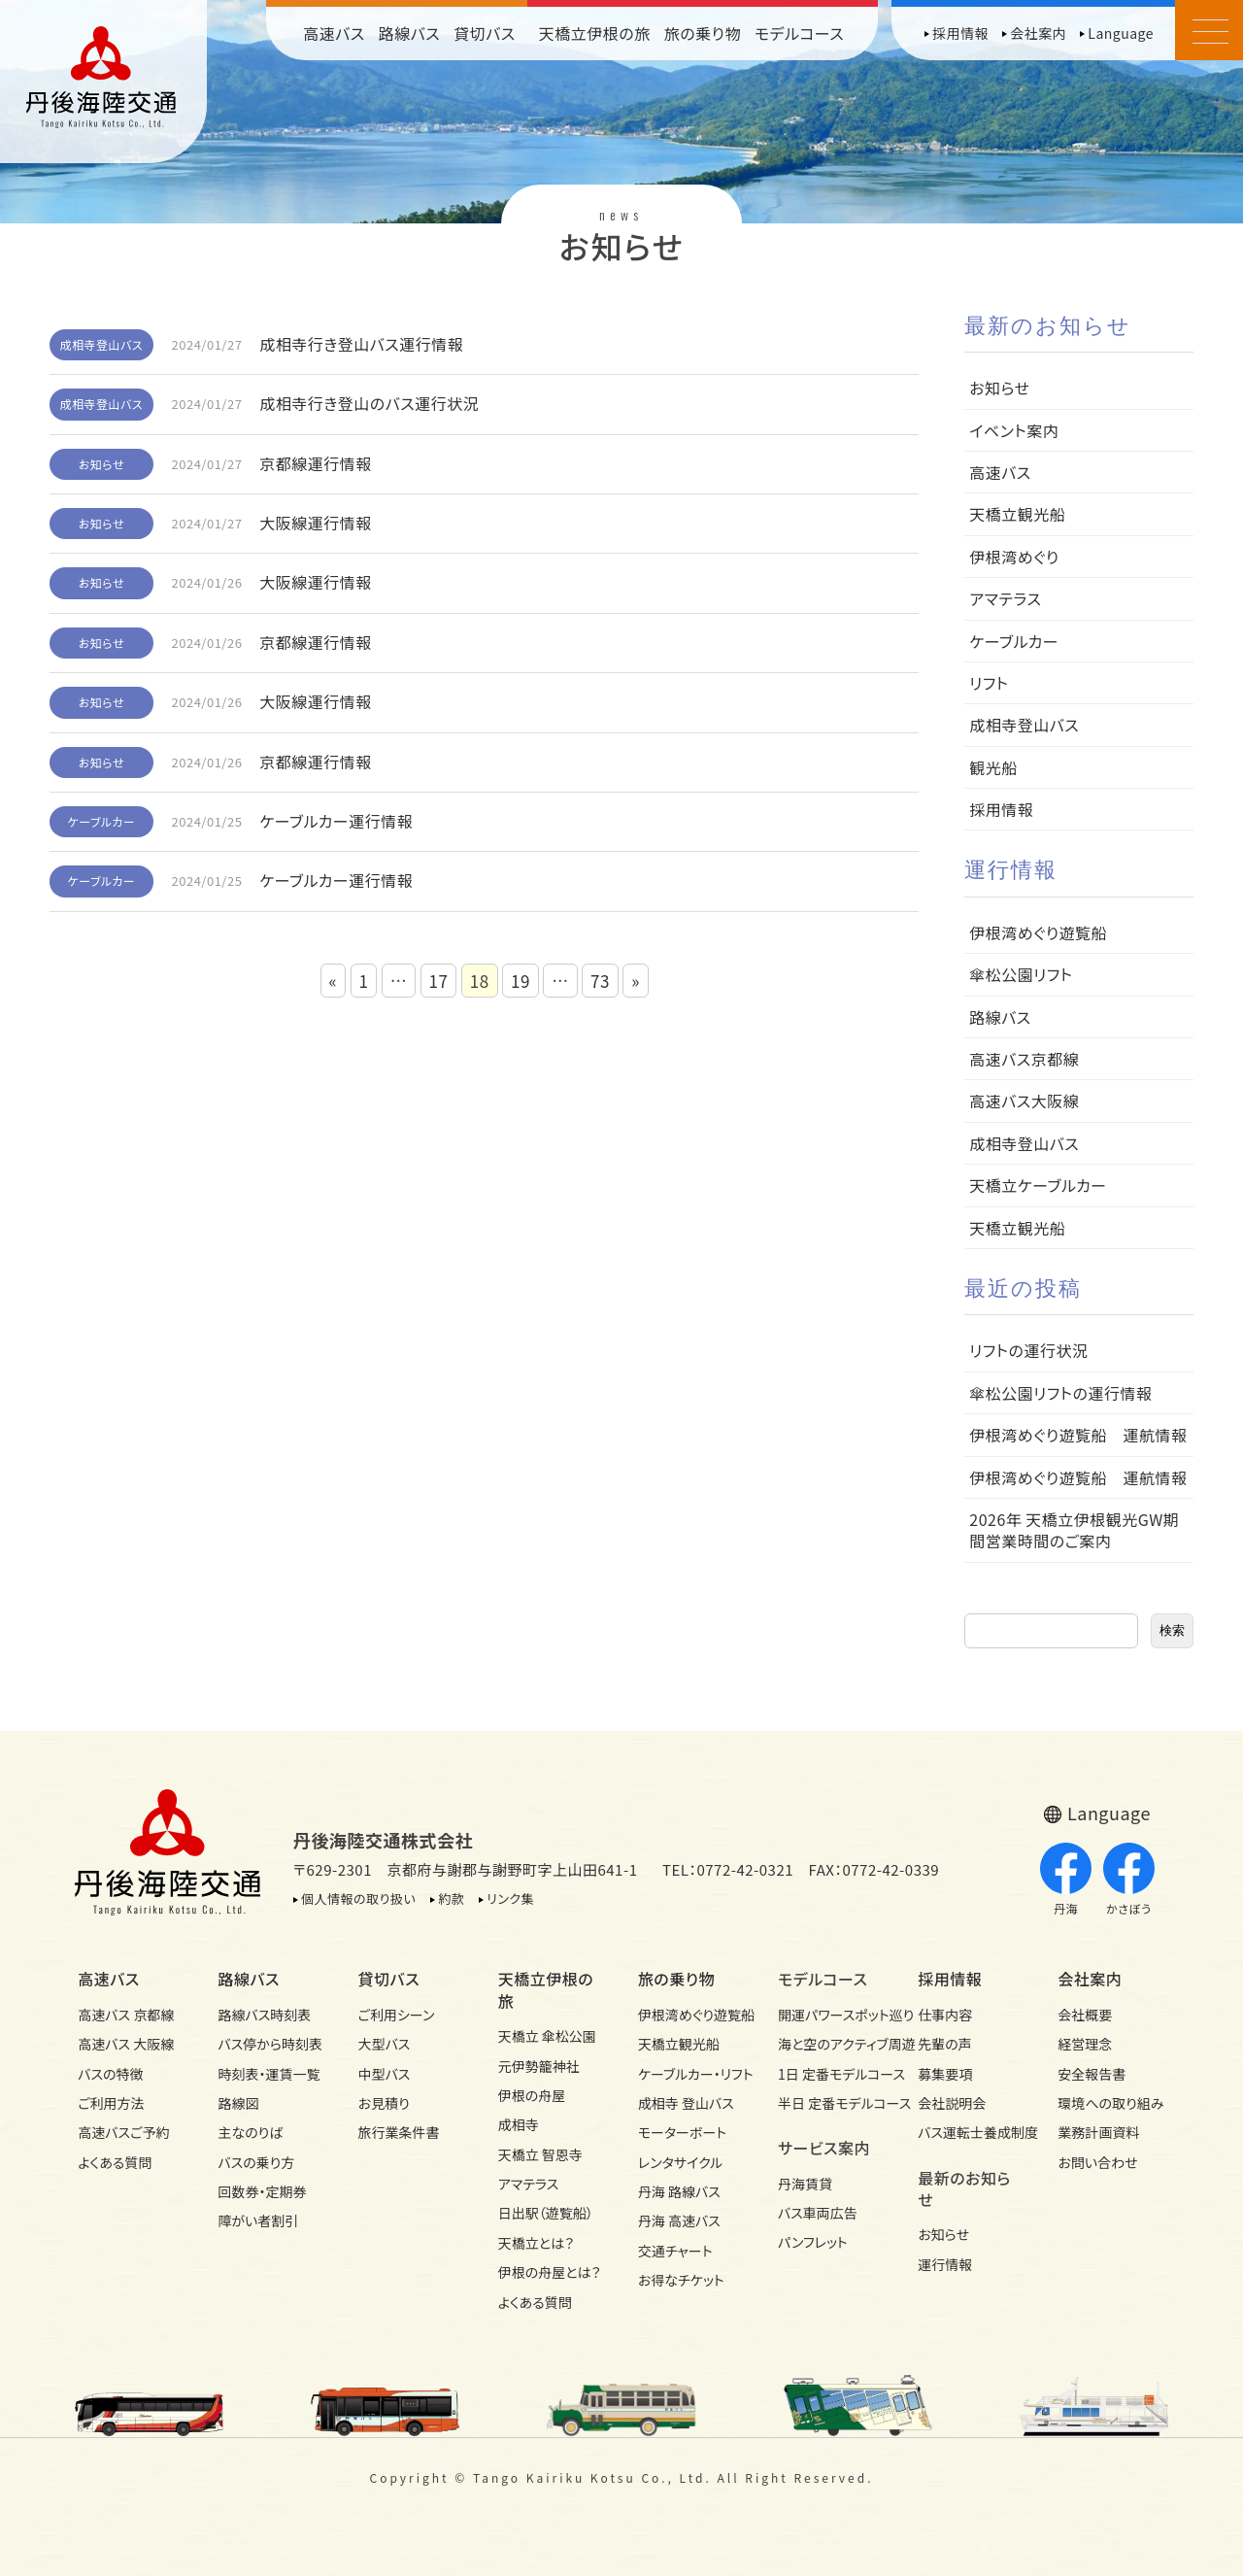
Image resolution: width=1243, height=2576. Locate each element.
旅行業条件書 (399, 2132)
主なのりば (250, 2132)
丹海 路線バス (679, 2191)
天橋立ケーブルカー (1037, 1185)
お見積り (384, 2103)
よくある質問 (114, 2162)
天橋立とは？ (536, 2243)
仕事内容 (945, 2014)
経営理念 (1085, 2043)
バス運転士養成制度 (971, 2132)
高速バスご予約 (123, 2132)
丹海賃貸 (805, 2183)
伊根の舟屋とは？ (549, 2272)
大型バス (384, 2043)
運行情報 (945, 2264)
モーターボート (682, 2132)
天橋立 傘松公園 (547, 2036)
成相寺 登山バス (686, 2103)
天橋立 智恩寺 (540, 2154)
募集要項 (945, 2074)
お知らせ (101, 464)
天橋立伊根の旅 (595, 33)
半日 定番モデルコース (831, 2103)
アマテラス (1005, 598)
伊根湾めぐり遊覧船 (1038, 932)
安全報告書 (1091, 2074)
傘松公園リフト (1020, 974)
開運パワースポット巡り (831, 2014)
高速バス (334, 33)
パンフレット (813, 2242)
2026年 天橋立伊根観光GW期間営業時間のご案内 (1074, 1530)
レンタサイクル (680, 2162)
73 (600, 980)
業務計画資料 (1098, 2132)
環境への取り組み (1110, 2103)
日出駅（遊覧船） (545, 2212)
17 (439, 980)
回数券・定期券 (262, 2191)
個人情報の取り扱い (358, 1898)
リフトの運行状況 (1028, 1350)
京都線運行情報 (315, 463)
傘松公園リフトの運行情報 (1060, 1393)
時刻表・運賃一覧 (268, 2074)
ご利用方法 (111, 2103)
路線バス (410, 33)
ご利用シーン (396, 2014)
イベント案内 (1013, 430)
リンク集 (510, 1898)
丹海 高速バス (679, 2220)
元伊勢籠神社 (539, 2066)
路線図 (238, 2103)
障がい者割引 (258, 2220)
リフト (988, 683)
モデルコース (799, 33)
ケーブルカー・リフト (691, 2074)
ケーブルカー (102, 821)
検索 (1172, 1630)
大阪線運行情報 (315, 522)
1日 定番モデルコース (831, 2074)
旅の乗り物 (702, 33)
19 (520, 980)
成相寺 (518, 2124)
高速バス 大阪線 (126, 2043)
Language (1121, 33)
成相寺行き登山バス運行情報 (361, 344)
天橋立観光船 (1017, 513)
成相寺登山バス (102, 344)
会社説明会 (952, 2103)
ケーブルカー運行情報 (336, 820)
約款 (451, 1898)
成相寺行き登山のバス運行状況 (369, 403)
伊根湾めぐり (1013, 556)
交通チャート (675, 2250)
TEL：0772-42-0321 (727, 1869)
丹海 (1066, 1879)
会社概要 (1085, 2014)
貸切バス (485, 33)
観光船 (993, 767)
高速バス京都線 (1024, 1058)
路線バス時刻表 (264, 2014)
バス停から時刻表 (270, 2043)
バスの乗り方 (256, 2162)
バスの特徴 (110, 2074)
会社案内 (1038, 33)
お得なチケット (681, 2279)
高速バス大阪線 (1024, 1100)
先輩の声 (945, 2043)
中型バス (384, 2074)
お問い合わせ (1097, 2162)
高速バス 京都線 (126, 2014)
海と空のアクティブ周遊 (831, 2043)
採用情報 (960, 33)
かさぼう (1129, 1879)
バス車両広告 (817, 2212)
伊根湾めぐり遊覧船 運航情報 (1078, 1434)
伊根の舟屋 (532, 2095)
